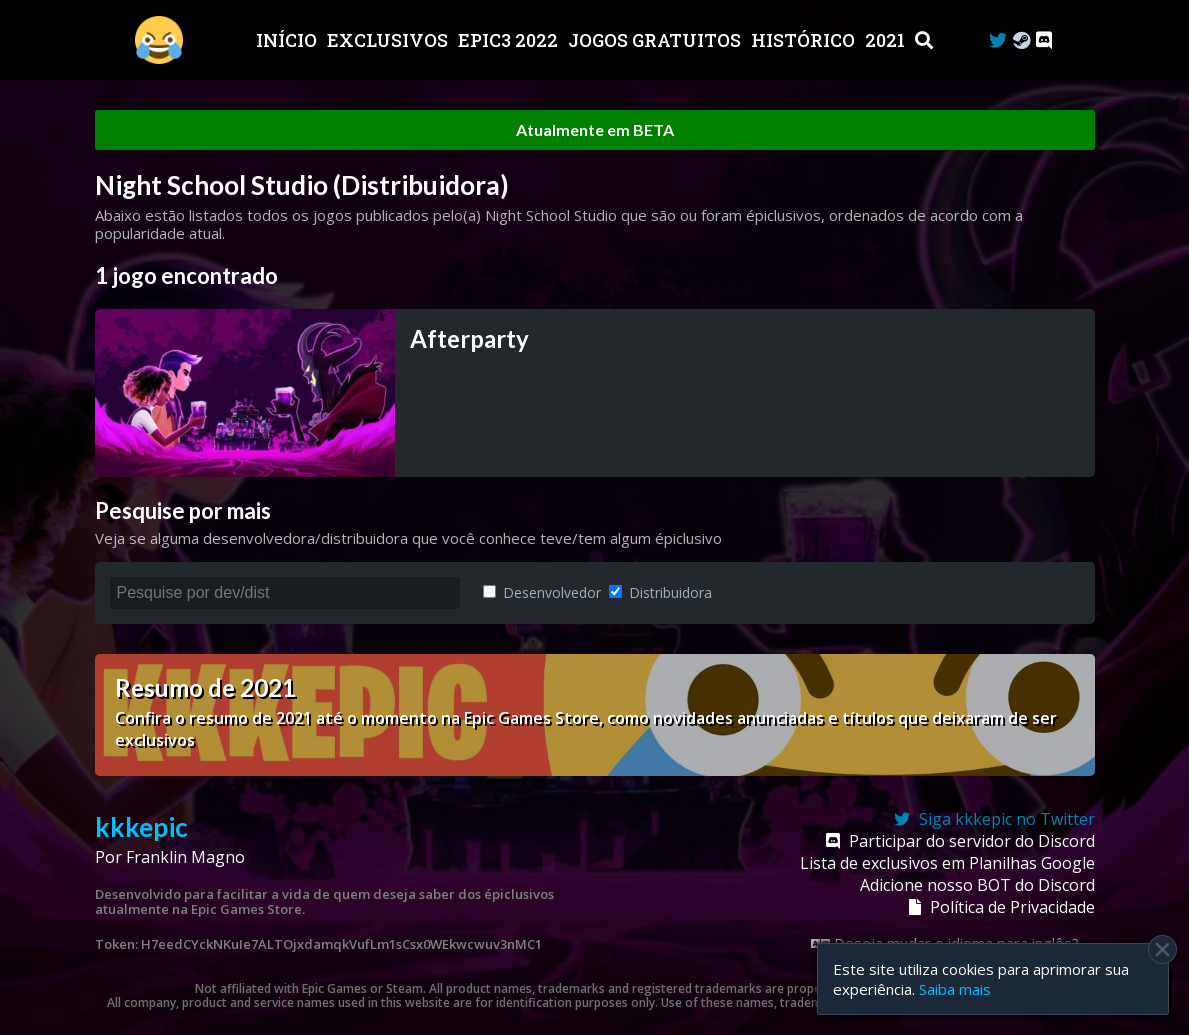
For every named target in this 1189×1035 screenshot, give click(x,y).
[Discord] (1044, 40)
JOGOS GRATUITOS (656, 40)
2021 (887, 40)
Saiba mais (955, 989)
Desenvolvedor (542, 592)
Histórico (805, 40)
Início (288, 40)
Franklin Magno (185, 857)
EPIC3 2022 (510, 40)
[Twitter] (998, 40)
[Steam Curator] (1021, 40)
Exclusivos (389, 40)
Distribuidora (660, 592)
